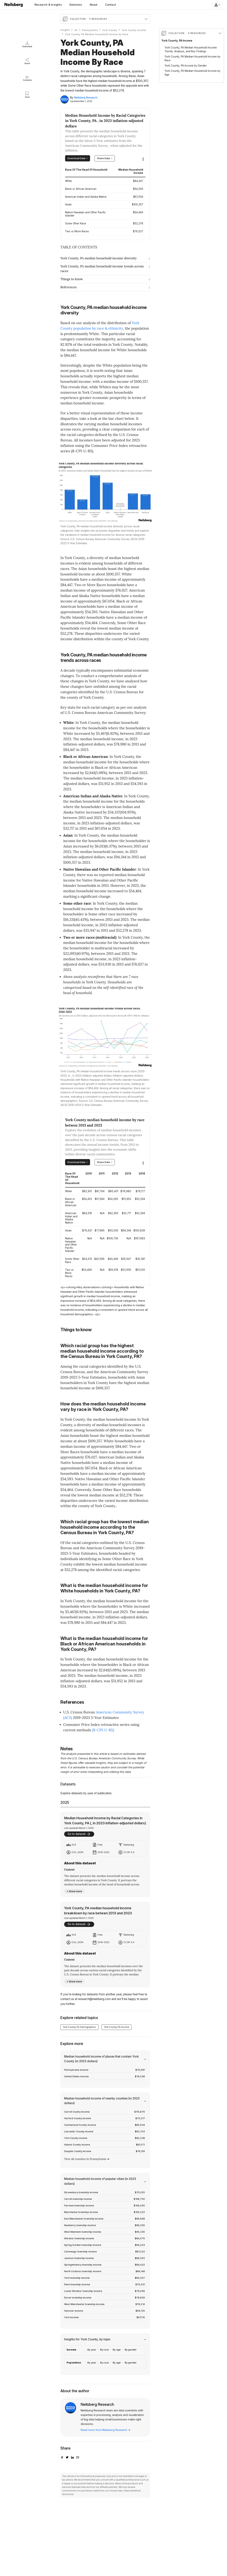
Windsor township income (79, 2238)
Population (74, 2362)
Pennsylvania (90, 30)
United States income (76, 2076)
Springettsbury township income (82, 2264)
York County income (75, 2138)
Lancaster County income (78, 2131)
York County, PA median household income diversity (98, 258)
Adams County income (77, 2144)
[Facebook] (63, 2457)
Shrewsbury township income (81, 2192)
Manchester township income (81, 2212)
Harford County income (77, 2118)
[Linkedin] (73, 2457)
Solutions (75, 4)
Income (71, 2349)
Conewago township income (80, 2251)
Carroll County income (77, 2111)
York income (71, 2317)
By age (117, 2349)
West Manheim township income (82, 2231)
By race (104, 2349)
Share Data (103, 158)
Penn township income (77, 2284)
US (76, 30)
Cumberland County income (80, 2124)
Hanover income (73, 2310)
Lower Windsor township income (83, 2291)
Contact (110, 4)
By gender (131, 2349)
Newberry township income (80, 2225)
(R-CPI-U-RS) (103, 1730)
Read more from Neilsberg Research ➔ (105, 2429)
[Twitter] (68, 2457)
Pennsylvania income (76, 2069)
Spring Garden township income (82, 2245)
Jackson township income (79, 2258)
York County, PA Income (116, 2027)
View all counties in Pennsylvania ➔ (86, 2159)
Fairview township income (79, 2205)
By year (91, 2349)
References (68, 287)
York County (109, 30)
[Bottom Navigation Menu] (143, 2059)
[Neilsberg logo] (14, 4)
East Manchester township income (83, 2218)
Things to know (71, 279)
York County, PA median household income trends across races (102, 268)
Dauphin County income (77, 2151)
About (94, 4)
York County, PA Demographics (79, 2027)
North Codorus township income (82, 2271)
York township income (77, 2277)
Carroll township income (78, 2199)
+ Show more (74, 1891)
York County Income (134, 30)
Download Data (77, 158)
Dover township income (77, 2297)
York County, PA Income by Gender (186, 65)
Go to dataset (79, 1834)
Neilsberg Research (85, 97)
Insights (65, 30)
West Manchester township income (84, 2304)
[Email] (78, 2457)
